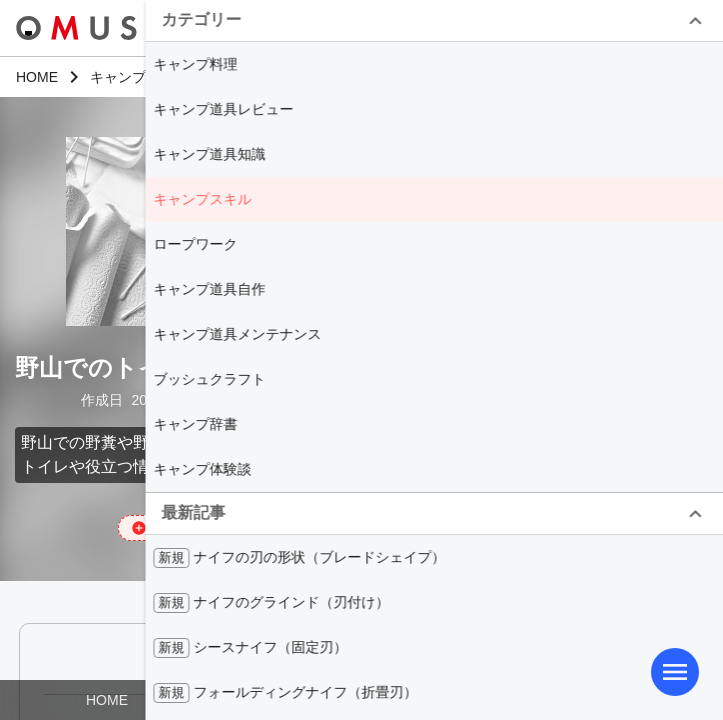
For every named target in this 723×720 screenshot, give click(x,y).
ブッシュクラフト (209, 379)
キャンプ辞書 (195, 424)
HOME (107, 700)
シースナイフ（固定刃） (250, 648)
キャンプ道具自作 (209, 289)
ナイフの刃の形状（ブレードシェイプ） (299, 558)
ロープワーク (195, 244)
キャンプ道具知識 (209, 154)
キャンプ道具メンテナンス (237, 334)
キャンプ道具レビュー (223, 109)
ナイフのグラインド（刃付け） (271, 603)
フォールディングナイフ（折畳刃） (285, 693)
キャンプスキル (202, 199)
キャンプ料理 (195, 64)
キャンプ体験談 (202, 469)
